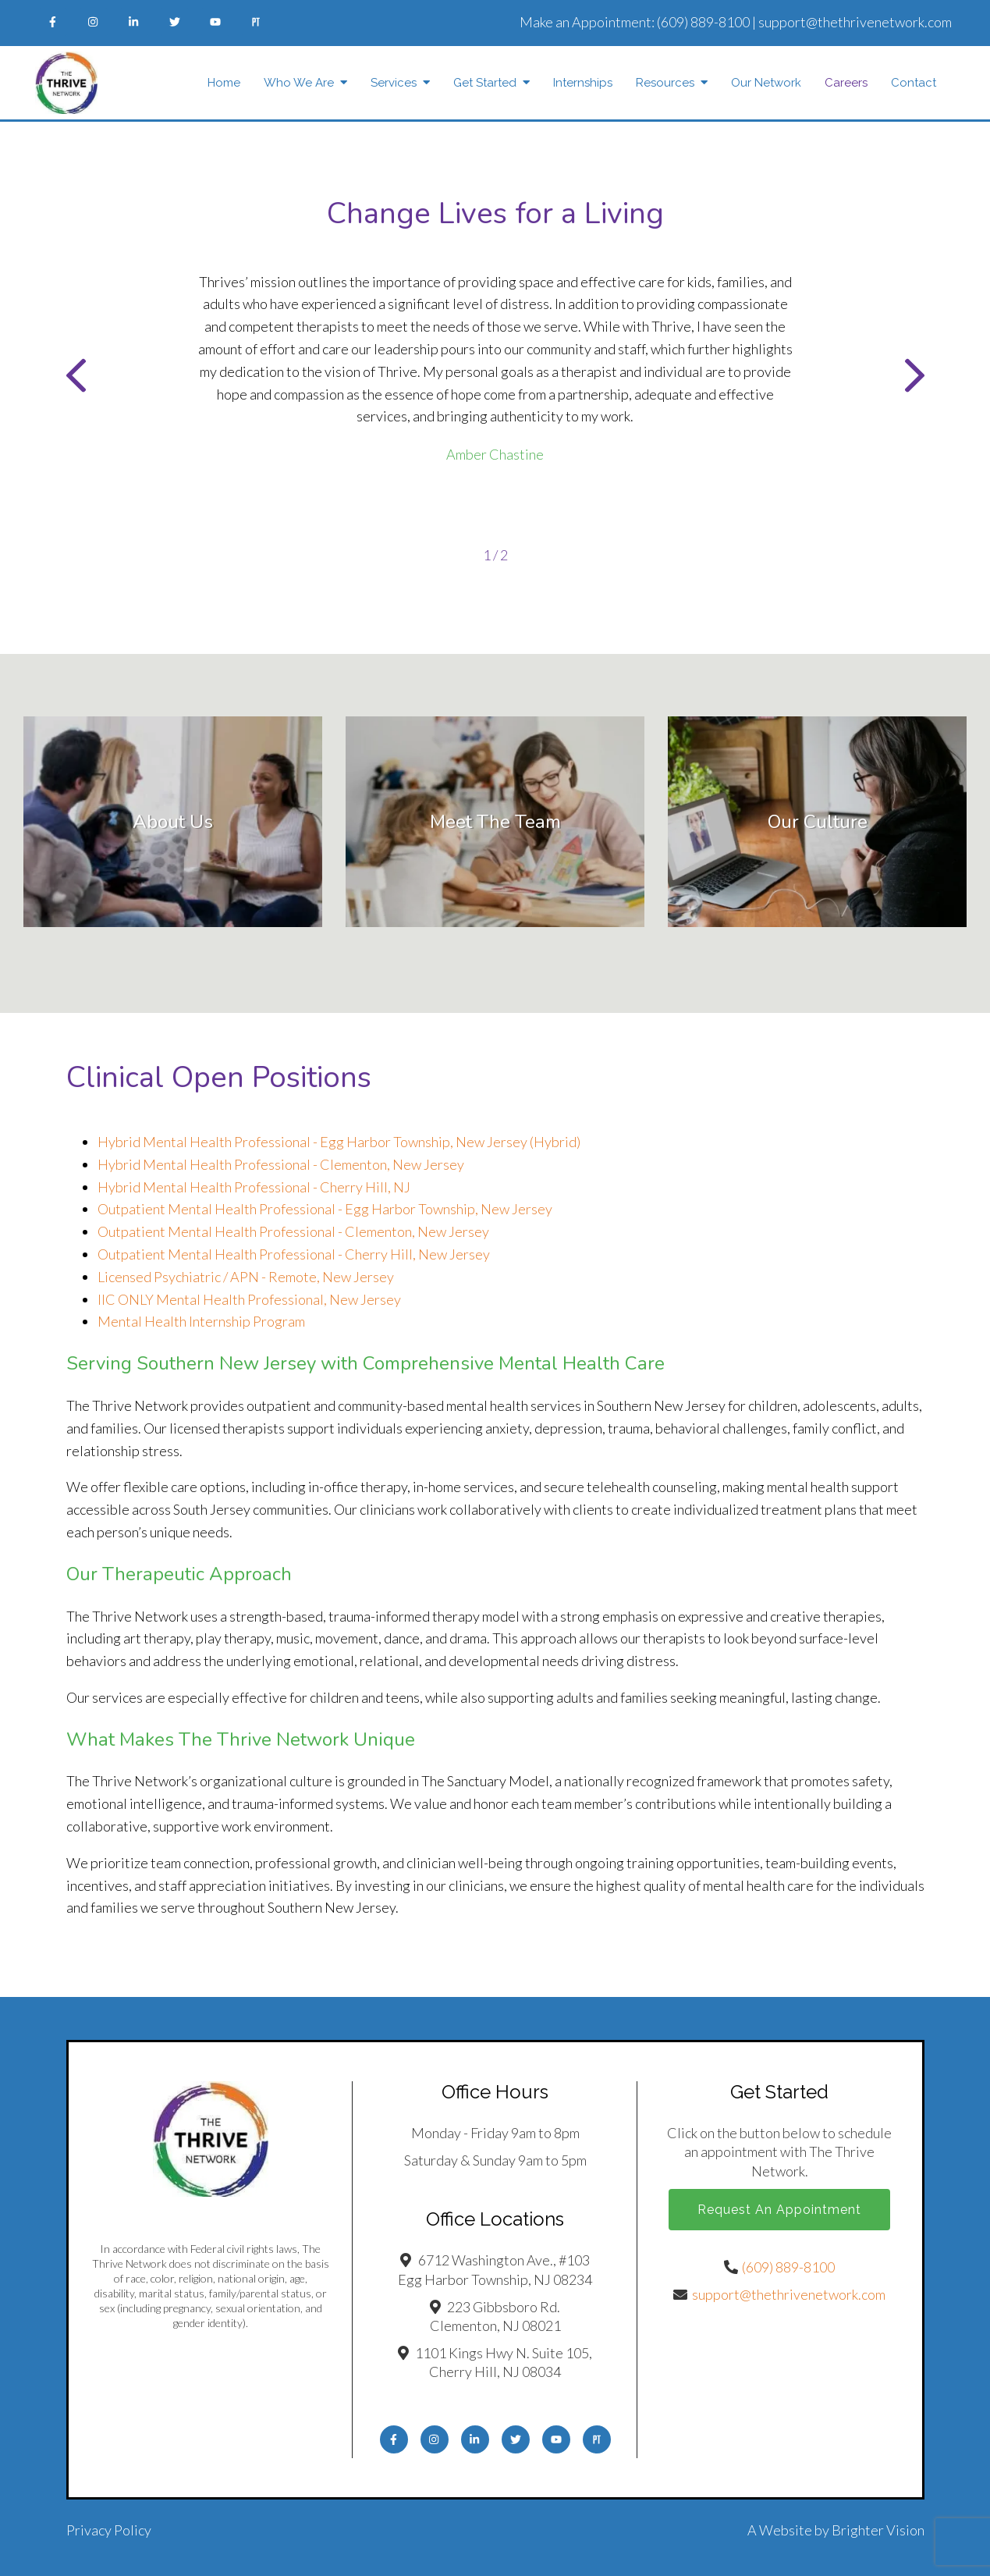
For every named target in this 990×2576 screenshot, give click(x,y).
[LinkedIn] (134, 22)
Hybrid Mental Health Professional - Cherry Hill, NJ (254, 1187)
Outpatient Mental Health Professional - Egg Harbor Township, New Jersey (325, 1208)
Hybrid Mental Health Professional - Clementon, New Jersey (281, 1164)
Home (224, 83)
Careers (846, 83)
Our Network (766, 83)
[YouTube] (215, 22)
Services (394, 83)
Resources (665, 83)
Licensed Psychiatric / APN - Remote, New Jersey (246, 1276)
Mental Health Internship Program (201, 1321)
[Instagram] (94, 22)
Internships (582, 83)
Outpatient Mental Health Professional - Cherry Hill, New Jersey (294, 1254)
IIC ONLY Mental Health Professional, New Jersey (249, 1299)
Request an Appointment (779, 2209)
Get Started (484, 83)
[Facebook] (53, 22)
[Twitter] (175, 22)
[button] (76, 379)
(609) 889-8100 (703, 21)
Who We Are (299, 83)
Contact (913, 83)
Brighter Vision (878, 2530)
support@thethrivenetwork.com (855, 21)
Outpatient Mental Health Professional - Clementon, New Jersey (293, 1231)
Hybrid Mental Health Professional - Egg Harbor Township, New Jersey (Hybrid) (339, 1141)
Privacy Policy (108, 2530)
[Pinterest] (256, 22)
